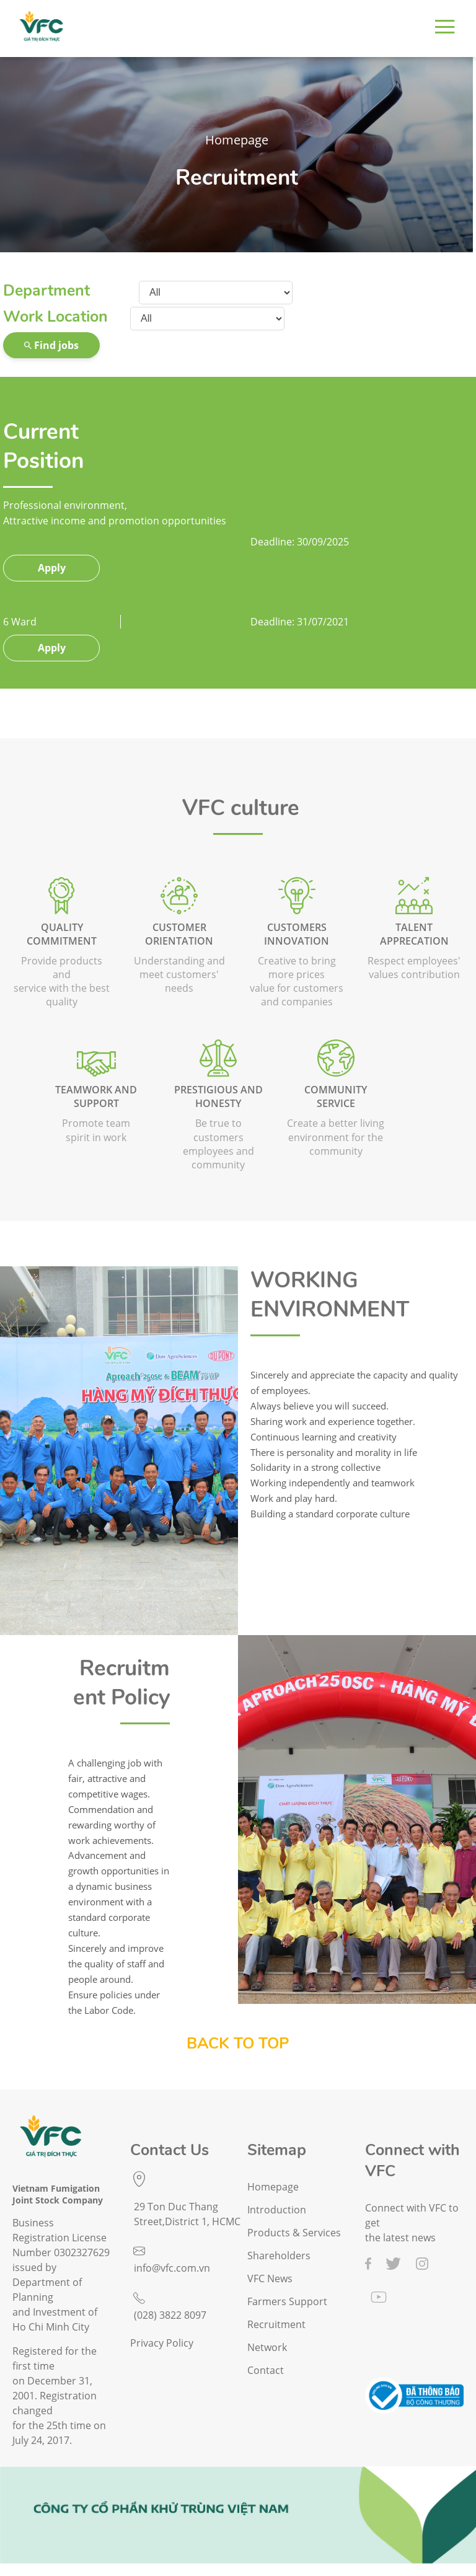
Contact (265, 2370)
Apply (52, 568)
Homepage (236, 140)
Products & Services (294, 2232)
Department (46, 290)
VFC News (270, 2278)
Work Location (55, 316)
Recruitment (236, 178)
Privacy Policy (161, 2343)
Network (267, 2347)
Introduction (276, 2210)
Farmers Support (287, 2301)
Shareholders (279, 2255)
